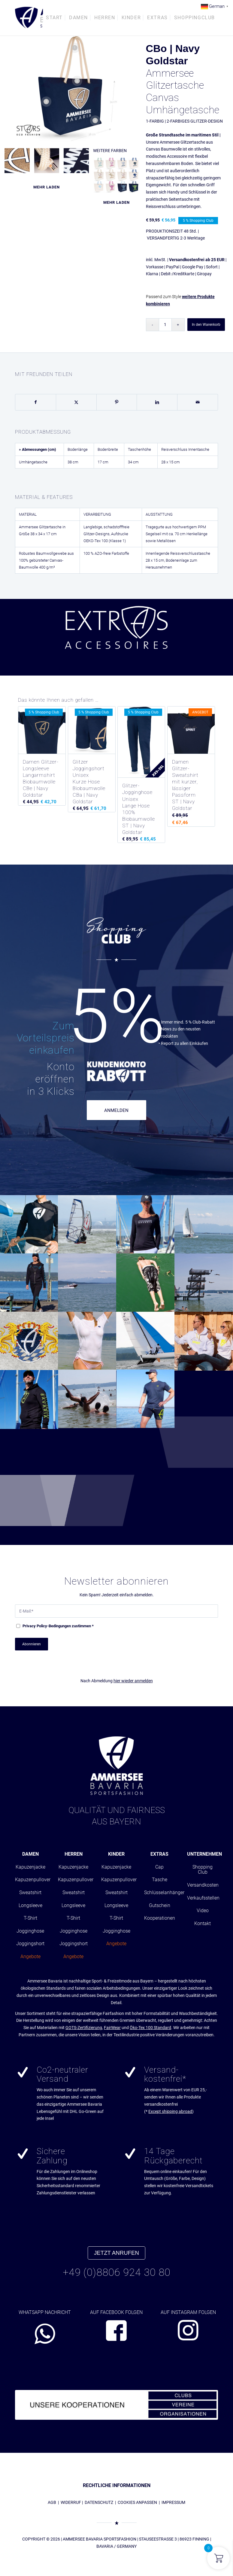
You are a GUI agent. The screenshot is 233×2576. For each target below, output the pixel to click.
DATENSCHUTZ (99, 2502)
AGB (52, 2502)
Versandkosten (203, 1885)
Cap (159, 1867)
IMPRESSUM (173, 2502)
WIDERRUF (71, 2502)
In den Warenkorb (206, 324)
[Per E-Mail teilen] (197, 402)
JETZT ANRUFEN (116, 2253)
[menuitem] (54, 17)
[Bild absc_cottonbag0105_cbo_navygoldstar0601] (19, 163)
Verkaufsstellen (203, 1898)
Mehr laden (46, 187)
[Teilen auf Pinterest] (117, 402)
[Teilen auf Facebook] (35, 402)
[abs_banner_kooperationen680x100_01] (116, 2405)
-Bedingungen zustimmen (58, 1626)
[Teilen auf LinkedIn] (157, 402)
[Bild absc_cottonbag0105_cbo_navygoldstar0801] (49, 163)
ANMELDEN (116, 1110)
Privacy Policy (35, 1626)
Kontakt (202, 1923)
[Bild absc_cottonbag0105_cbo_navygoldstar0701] (78, 163)
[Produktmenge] (165, 324)
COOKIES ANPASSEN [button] (137, 2502)
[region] (116, 637)
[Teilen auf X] (76, 402)
